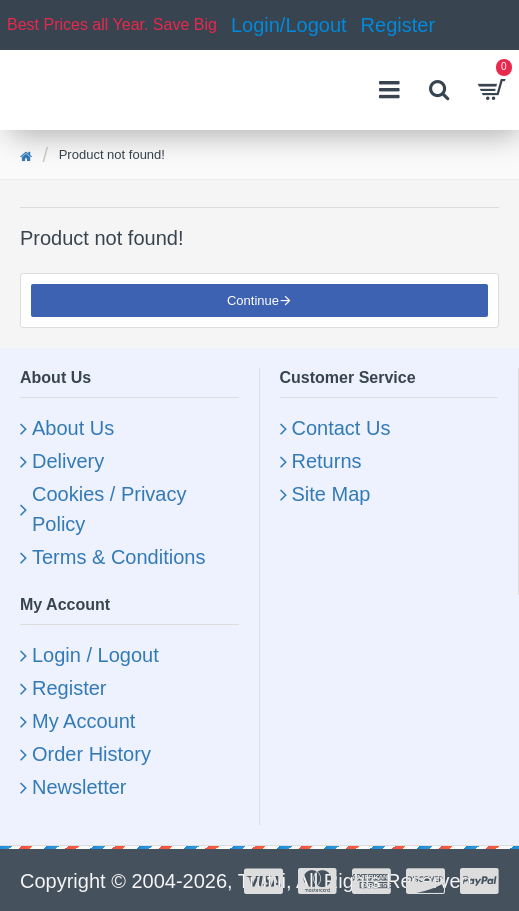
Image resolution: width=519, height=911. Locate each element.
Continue (253, 300)
